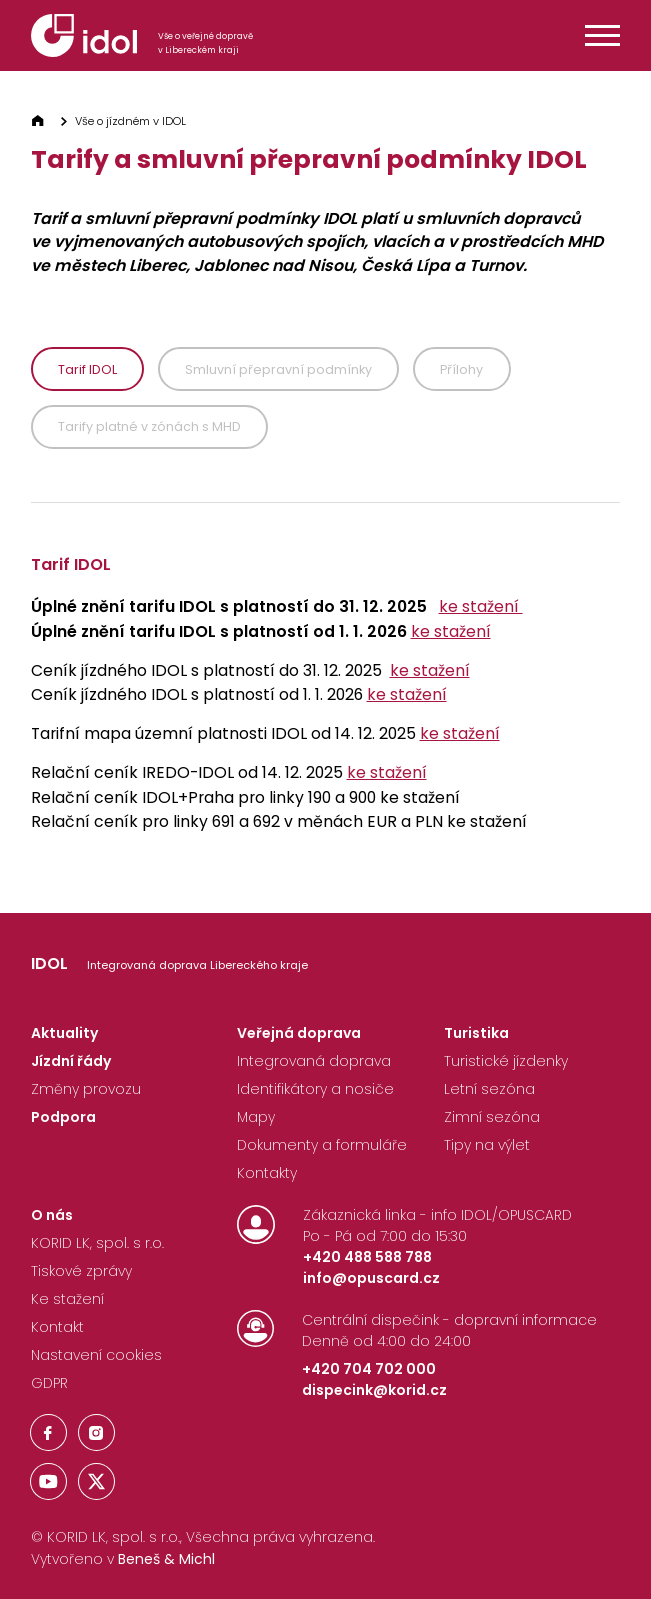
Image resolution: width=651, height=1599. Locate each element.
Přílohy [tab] (461, 369)
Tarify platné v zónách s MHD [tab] (149, 426)
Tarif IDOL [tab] (87, 369)
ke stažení (481, 606)
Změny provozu (86, 1089)
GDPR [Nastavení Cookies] (49, 1383)
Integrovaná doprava (314, 1061)
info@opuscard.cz (371, 1278)
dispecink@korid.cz (374, 1390)
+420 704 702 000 (369, 1369)
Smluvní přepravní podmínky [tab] (278, 369)
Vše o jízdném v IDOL (130, 121)
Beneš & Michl (166, 1559)
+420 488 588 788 (367, 1257)
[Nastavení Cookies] (96, 1360)
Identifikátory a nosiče (315, 1089)
